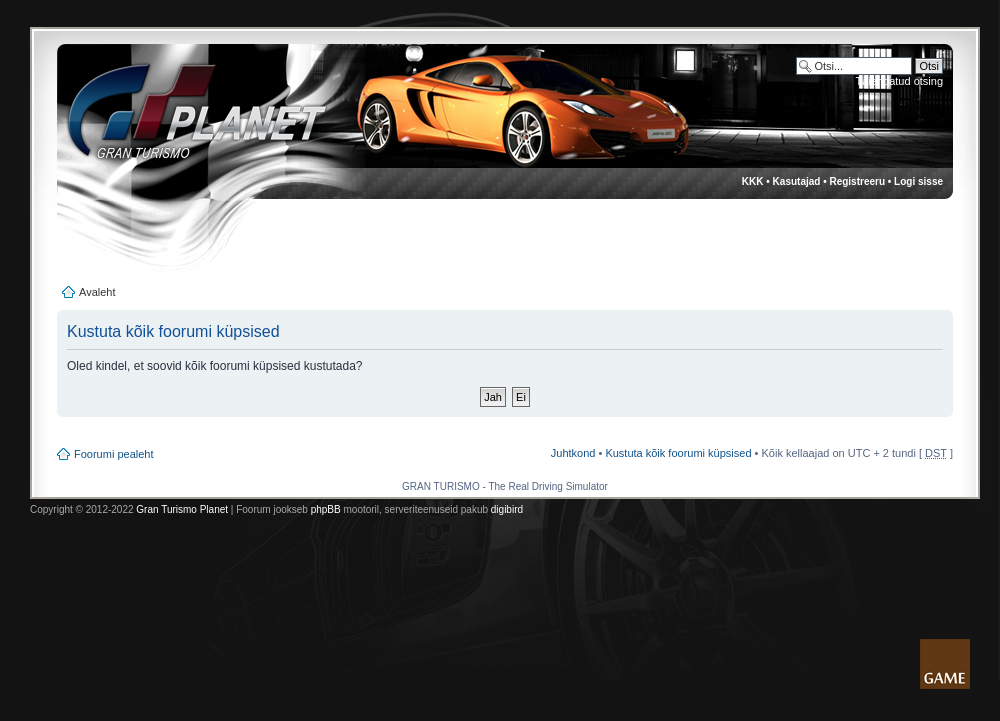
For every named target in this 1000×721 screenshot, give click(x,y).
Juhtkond (573, 453)
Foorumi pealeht (114, 454)
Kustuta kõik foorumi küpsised (678, 453)
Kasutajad (797, 181)
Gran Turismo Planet (182, 509)
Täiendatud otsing (899, 81)
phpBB (326, 509)
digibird (507, 509)
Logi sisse (918, 181)
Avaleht (97, 292)
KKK (753, 181)
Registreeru (857, 181)
